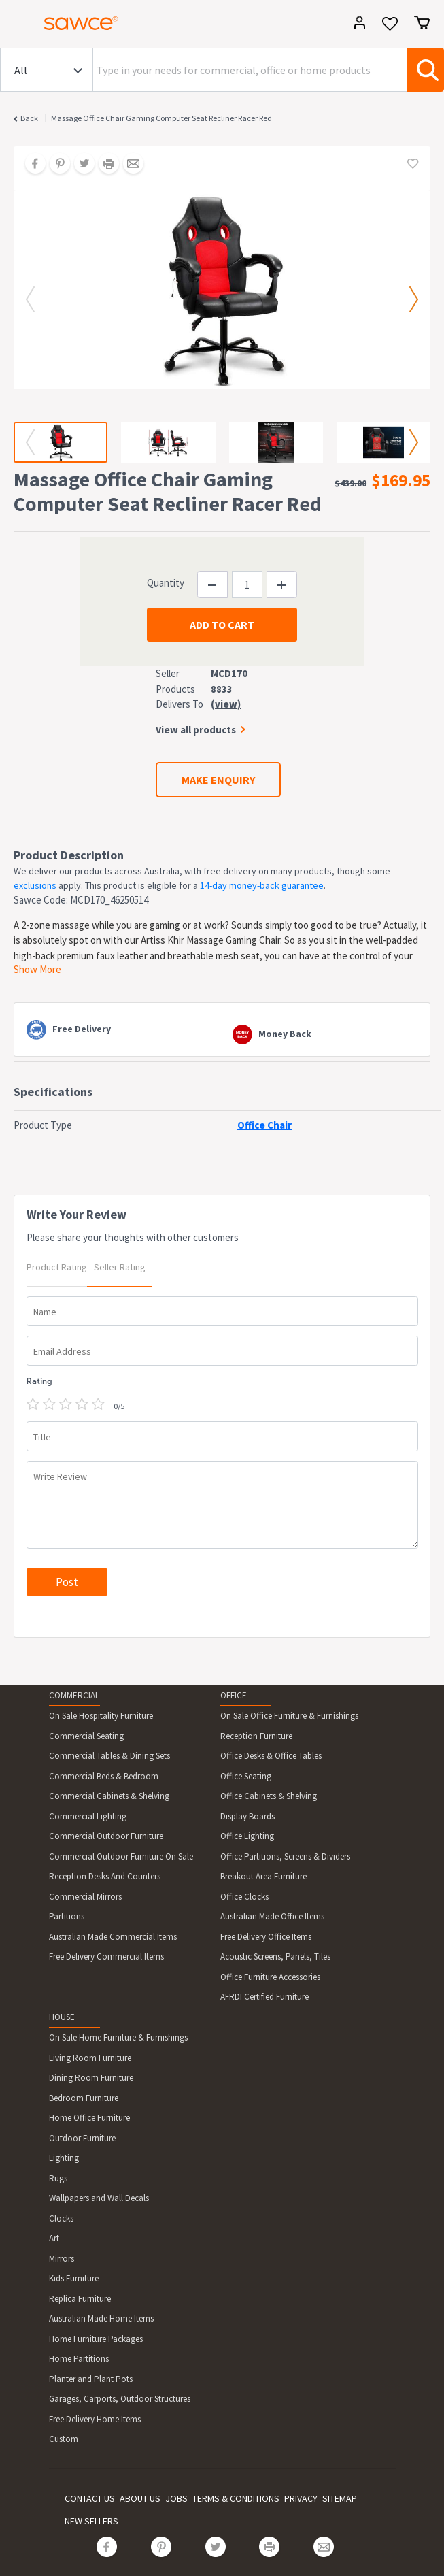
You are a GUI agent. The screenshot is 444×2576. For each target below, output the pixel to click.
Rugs (58, 2178)
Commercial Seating (86, 1736)
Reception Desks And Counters (104, 1876)
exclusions (35, 885)
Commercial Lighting (87, 1816)
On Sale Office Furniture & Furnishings (289, 1715)
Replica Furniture (80, 2299)
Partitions (66, 1916)
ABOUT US (140, 2498)
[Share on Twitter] (79, 164)
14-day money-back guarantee (262, 885)
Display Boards (247, 1816)
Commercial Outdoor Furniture (106, 1836)
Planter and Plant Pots (91, 2379)
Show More (37, 969)
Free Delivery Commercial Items (106, 1956)
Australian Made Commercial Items (113, 1937)
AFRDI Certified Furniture (264, 1996)
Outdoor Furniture (82, 2138)
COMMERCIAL (74, 1695)
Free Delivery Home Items (95, 2419)
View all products (196, 729)
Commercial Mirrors (85, 1896)
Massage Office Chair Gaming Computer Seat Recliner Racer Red (161, 118)
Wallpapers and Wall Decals (99, 2198)
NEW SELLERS (91, 2521)
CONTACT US (90, 2498)
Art (54, 2238)
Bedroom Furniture (83, 2098)
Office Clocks (244, 1896)
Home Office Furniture (89, 2118)
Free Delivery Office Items (265, 1937)
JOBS (176, 2498)
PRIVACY (301, 2498)
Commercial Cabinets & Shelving (109, 1796)
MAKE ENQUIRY (218, 780)
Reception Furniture (256, 1736)
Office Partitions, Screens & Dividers (285, 1856)
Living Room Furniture (90, 2058)
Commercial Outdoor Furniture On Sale (121, 1856)
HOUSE (62, 2017)
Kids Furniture (74, 2278)
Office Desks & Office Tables (271, 1756)
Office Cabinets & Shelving (268, 1796)
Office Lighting (247, 1836)
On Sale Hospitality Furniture (101, 1715)
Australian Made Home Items (101, 2318)
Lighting (64, 2158)
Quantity (165, 582)
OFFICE (233, 1695)
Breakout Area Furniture (263, 1876)
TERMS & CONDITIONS (235, 2498)
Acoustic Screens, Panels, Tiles (275, 1956)
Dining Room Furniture (91, 2077)
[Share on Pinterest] (55, 164)
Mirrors (61, 2258)
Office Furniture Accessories (270, 1977)
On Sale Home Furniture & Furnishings (118, 2037)
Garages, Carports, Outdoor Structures (119, 2399)
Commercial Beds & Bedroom (103, 1776)
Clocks (61, 2218)
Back (29, 118)
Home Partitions (79, 2358)
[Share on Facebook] (30, 164)
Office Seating (245, 1776)
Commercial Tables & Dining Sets (109, 1756)
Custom (63, 2439)
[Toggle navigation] (16, 25)
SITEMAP (339, 2498)
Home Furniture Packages (96, 2339)
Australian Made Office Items (272, 1916)
